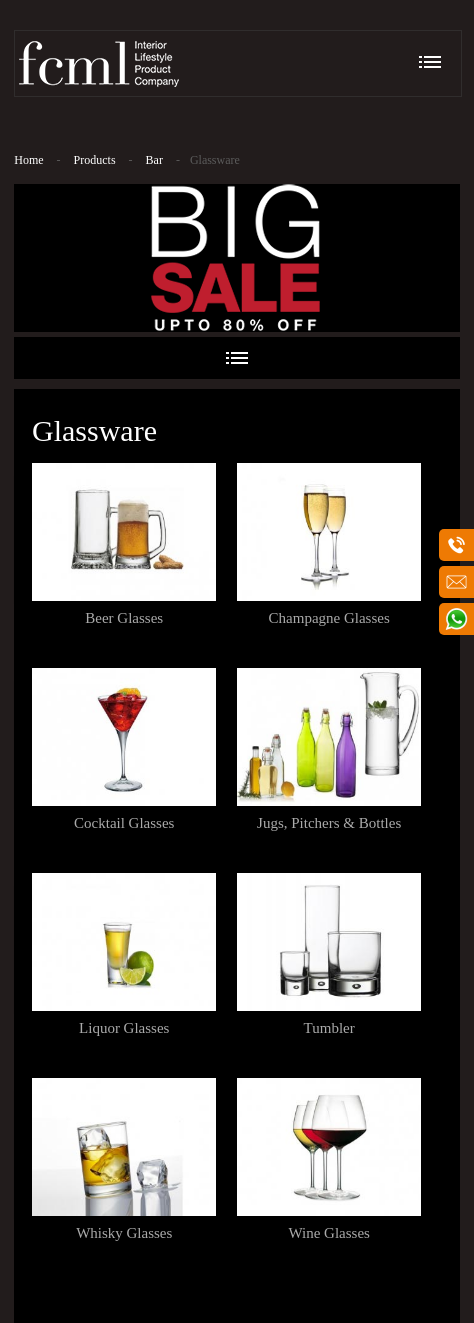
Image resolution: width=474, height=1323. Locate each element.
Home (28, 160)
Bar (154, 160)
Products (95, 160)
